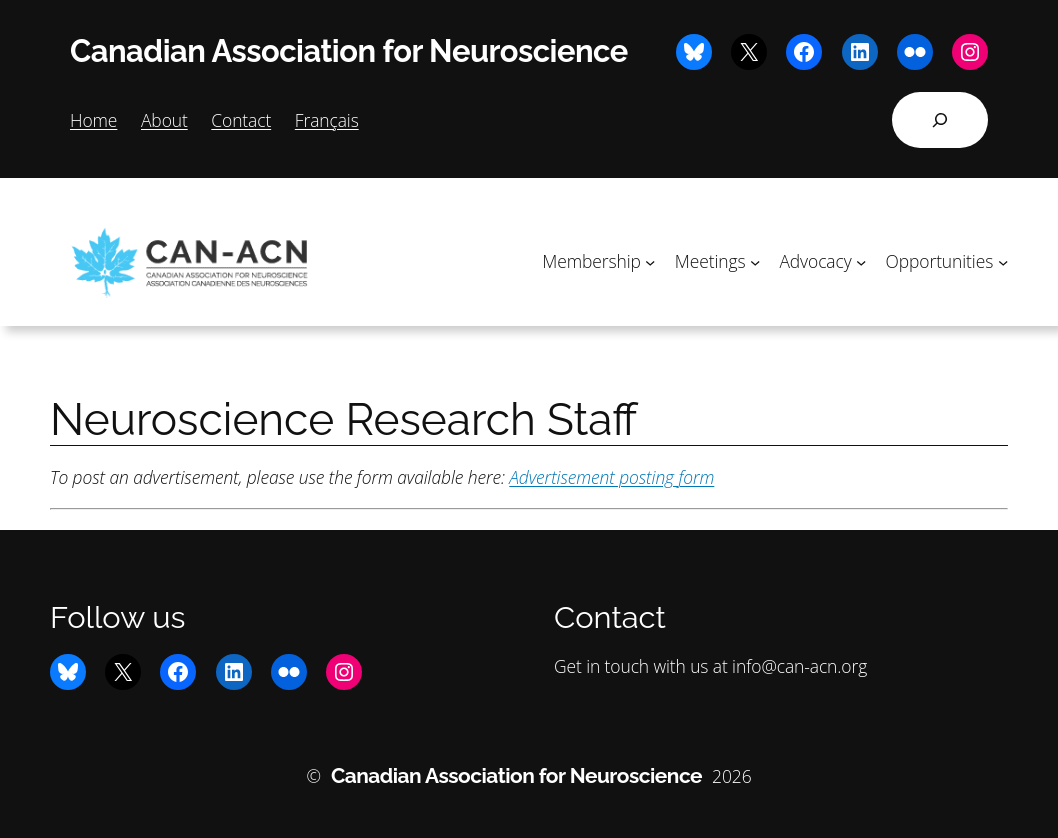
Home (93, 120)
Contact (241, 120)
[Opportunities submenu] (1003, 261)
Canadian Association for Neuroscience (349, 51)
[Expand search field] (940, 120)
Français (327, 120)
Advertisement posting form (611, 477)
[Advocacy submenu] (861, 261)
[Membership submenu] (650, 261)
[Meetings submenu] (755, 261)
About (164, 120)
